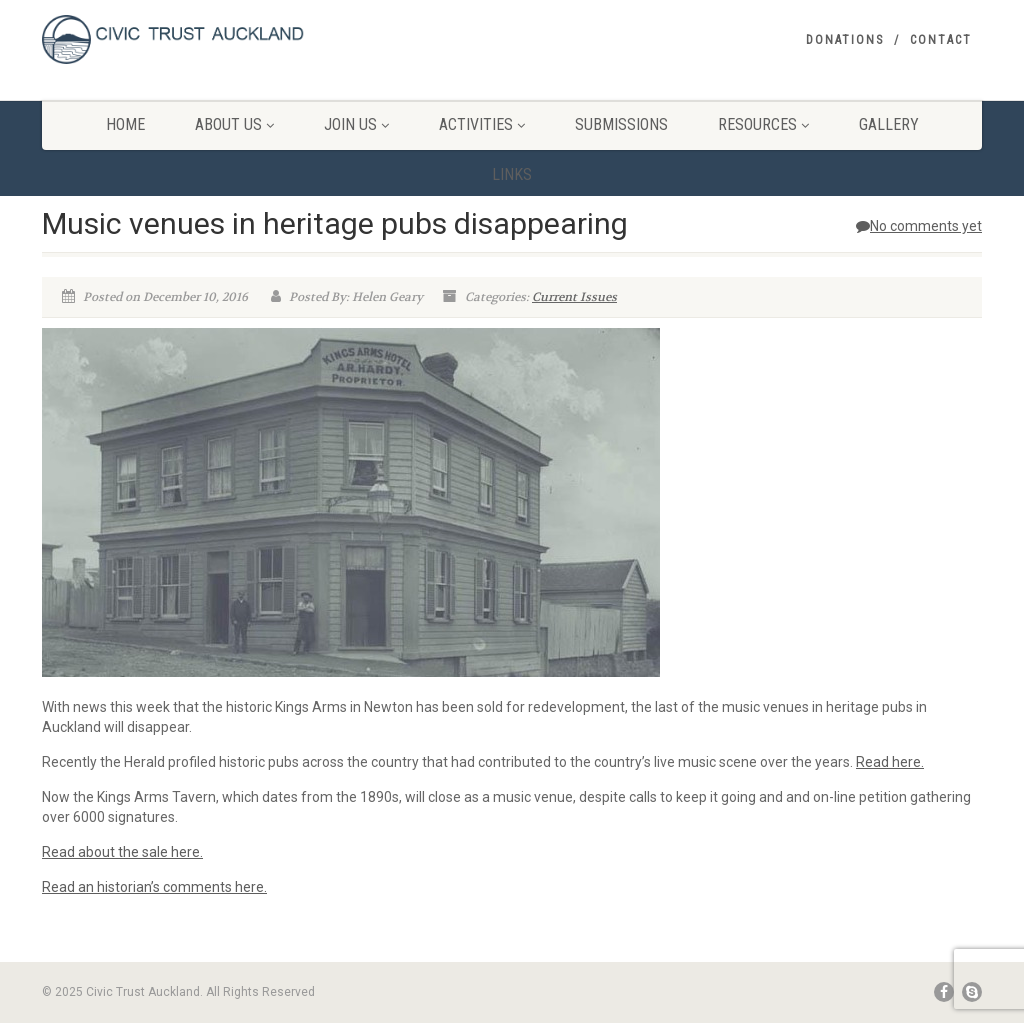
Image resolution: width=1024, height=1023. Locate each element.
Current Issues (574, 297)
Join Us (356, 124)
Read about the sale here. (122, 852)
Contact (941, 40)
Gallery (889, 124)
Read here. (890, 762)
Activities (482, 124)
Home (125, 124)
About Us (234, 124)
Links (512, 174)
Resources (763, 124)
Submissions (621, 124)
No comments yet (919, 226)
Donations (845, 40)
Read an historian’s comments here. (154, 887)
